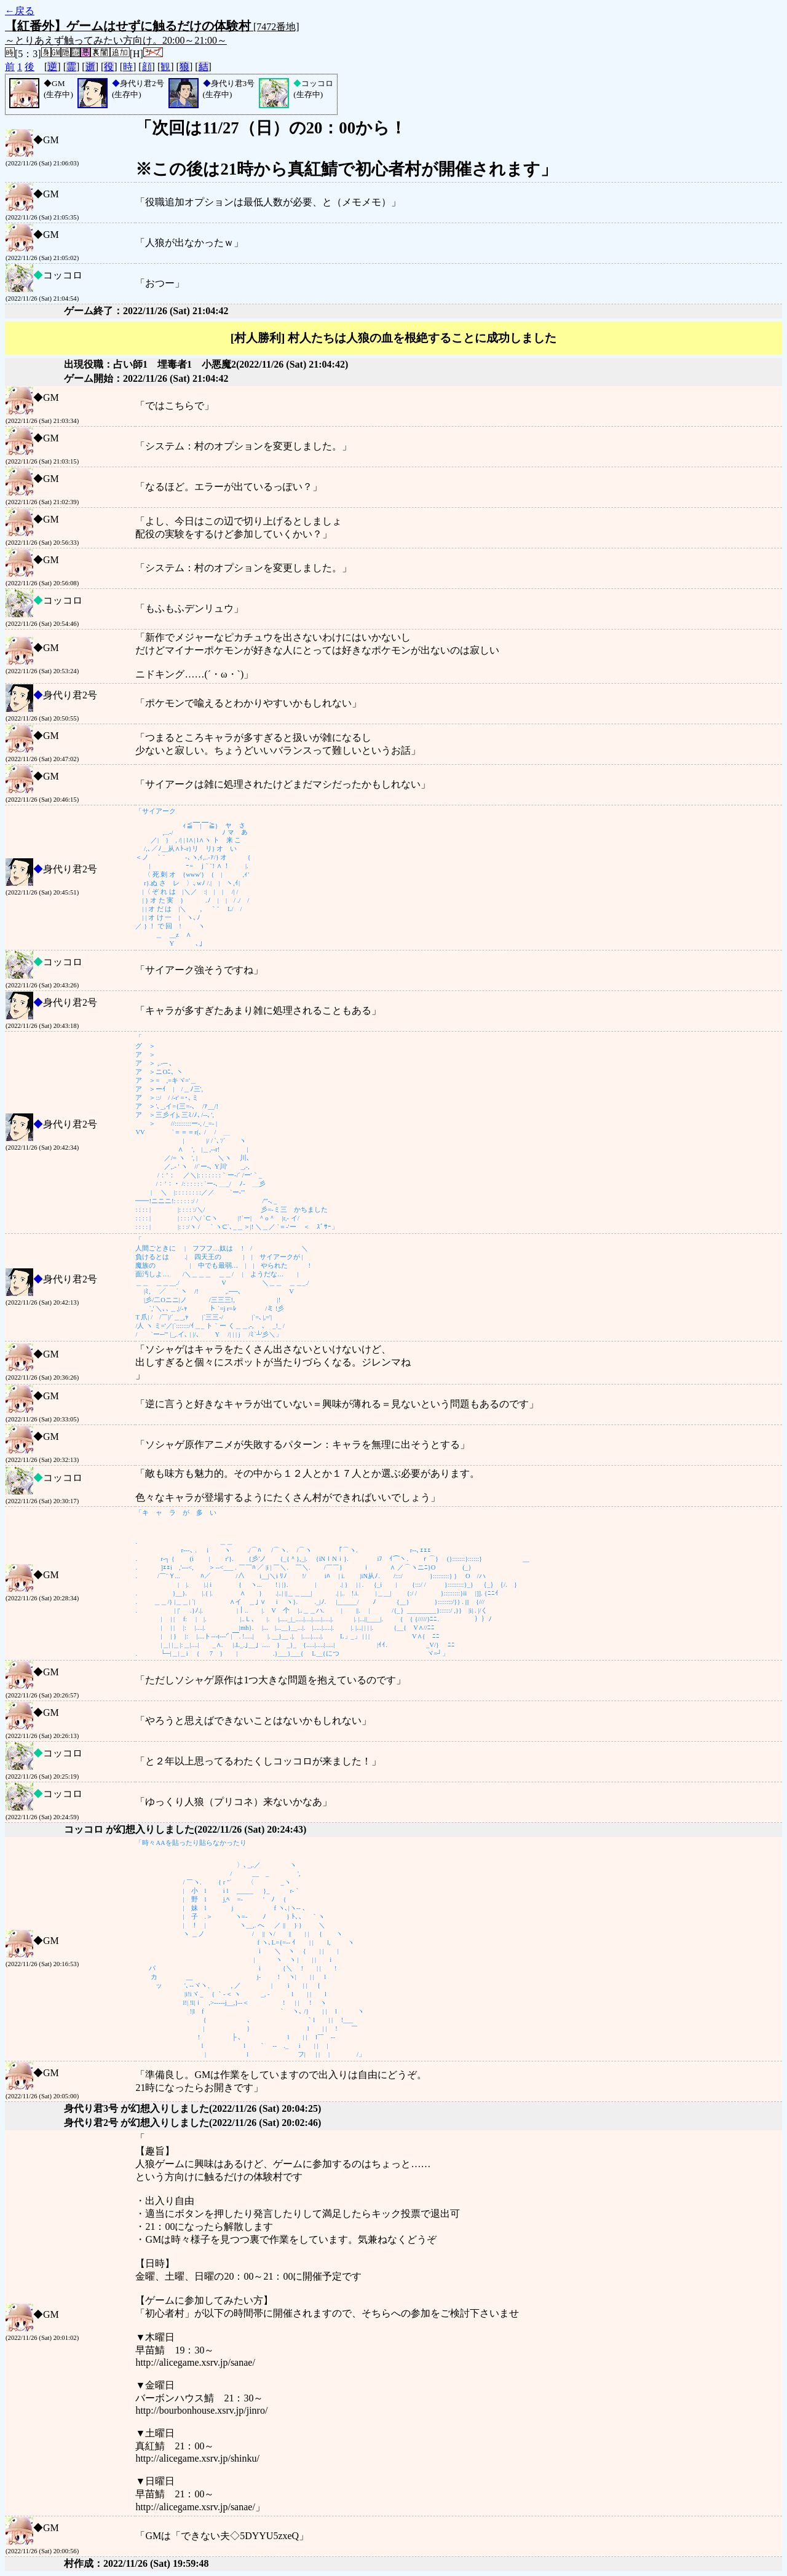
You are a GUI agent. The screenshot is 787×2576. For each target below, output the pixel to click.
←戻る (19, 11)
